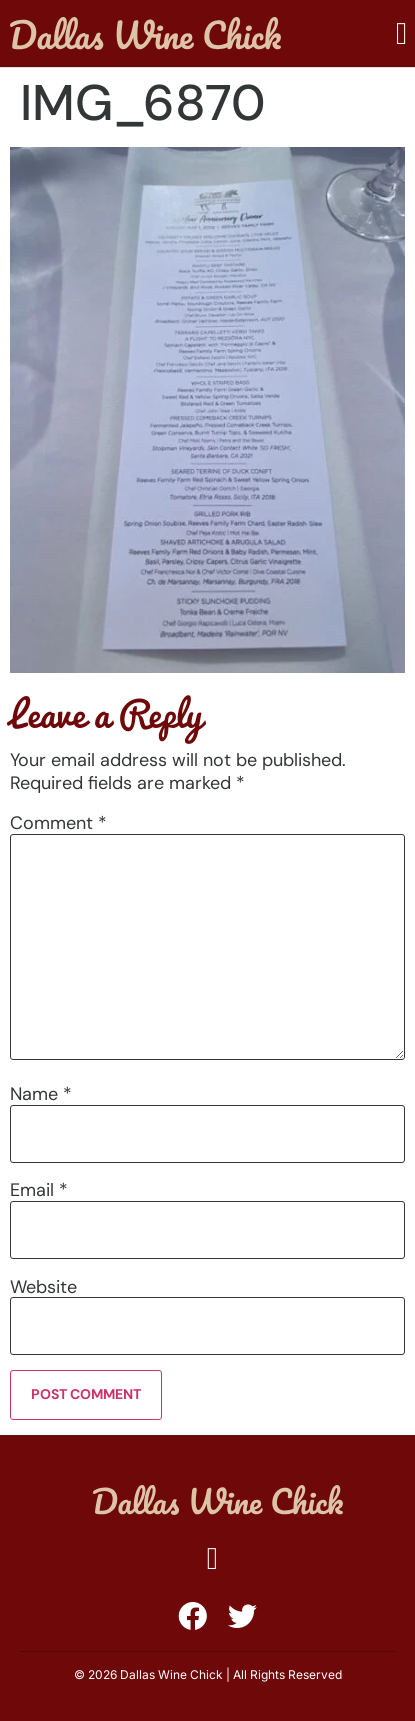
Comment (58, 823)
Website (43, 1287)
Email (39, 1190)
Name (41, 1094)
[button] (401, 33)
